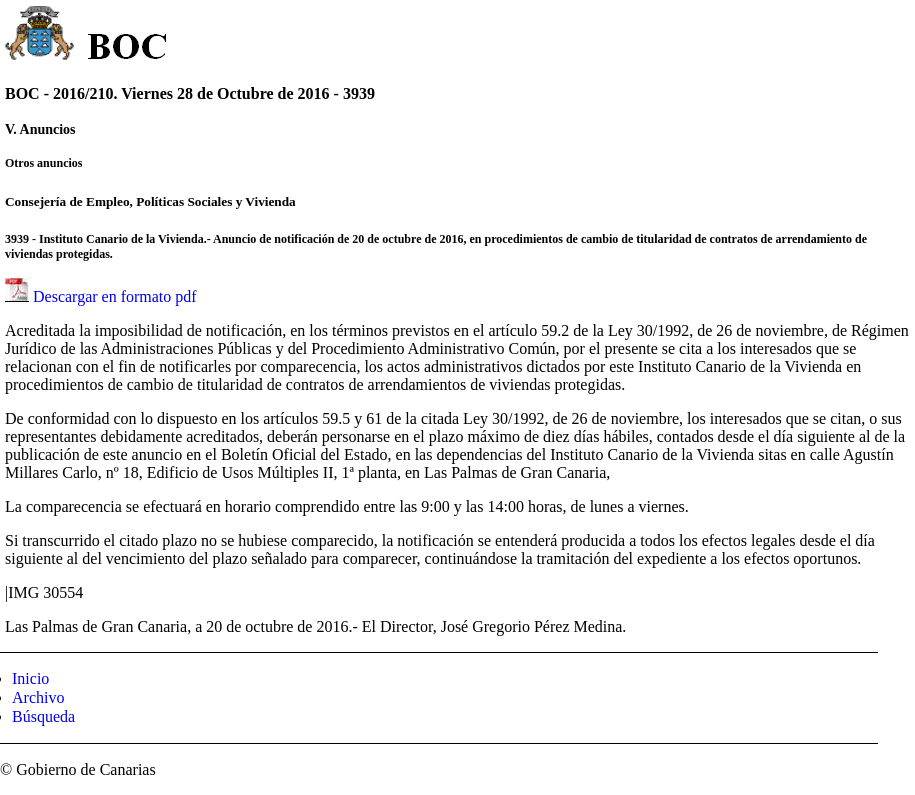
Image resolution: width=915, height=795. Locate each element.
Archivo (38, 697)
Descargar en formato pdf (115, 296)
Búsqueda (43, 716)
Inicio (30, 678)
